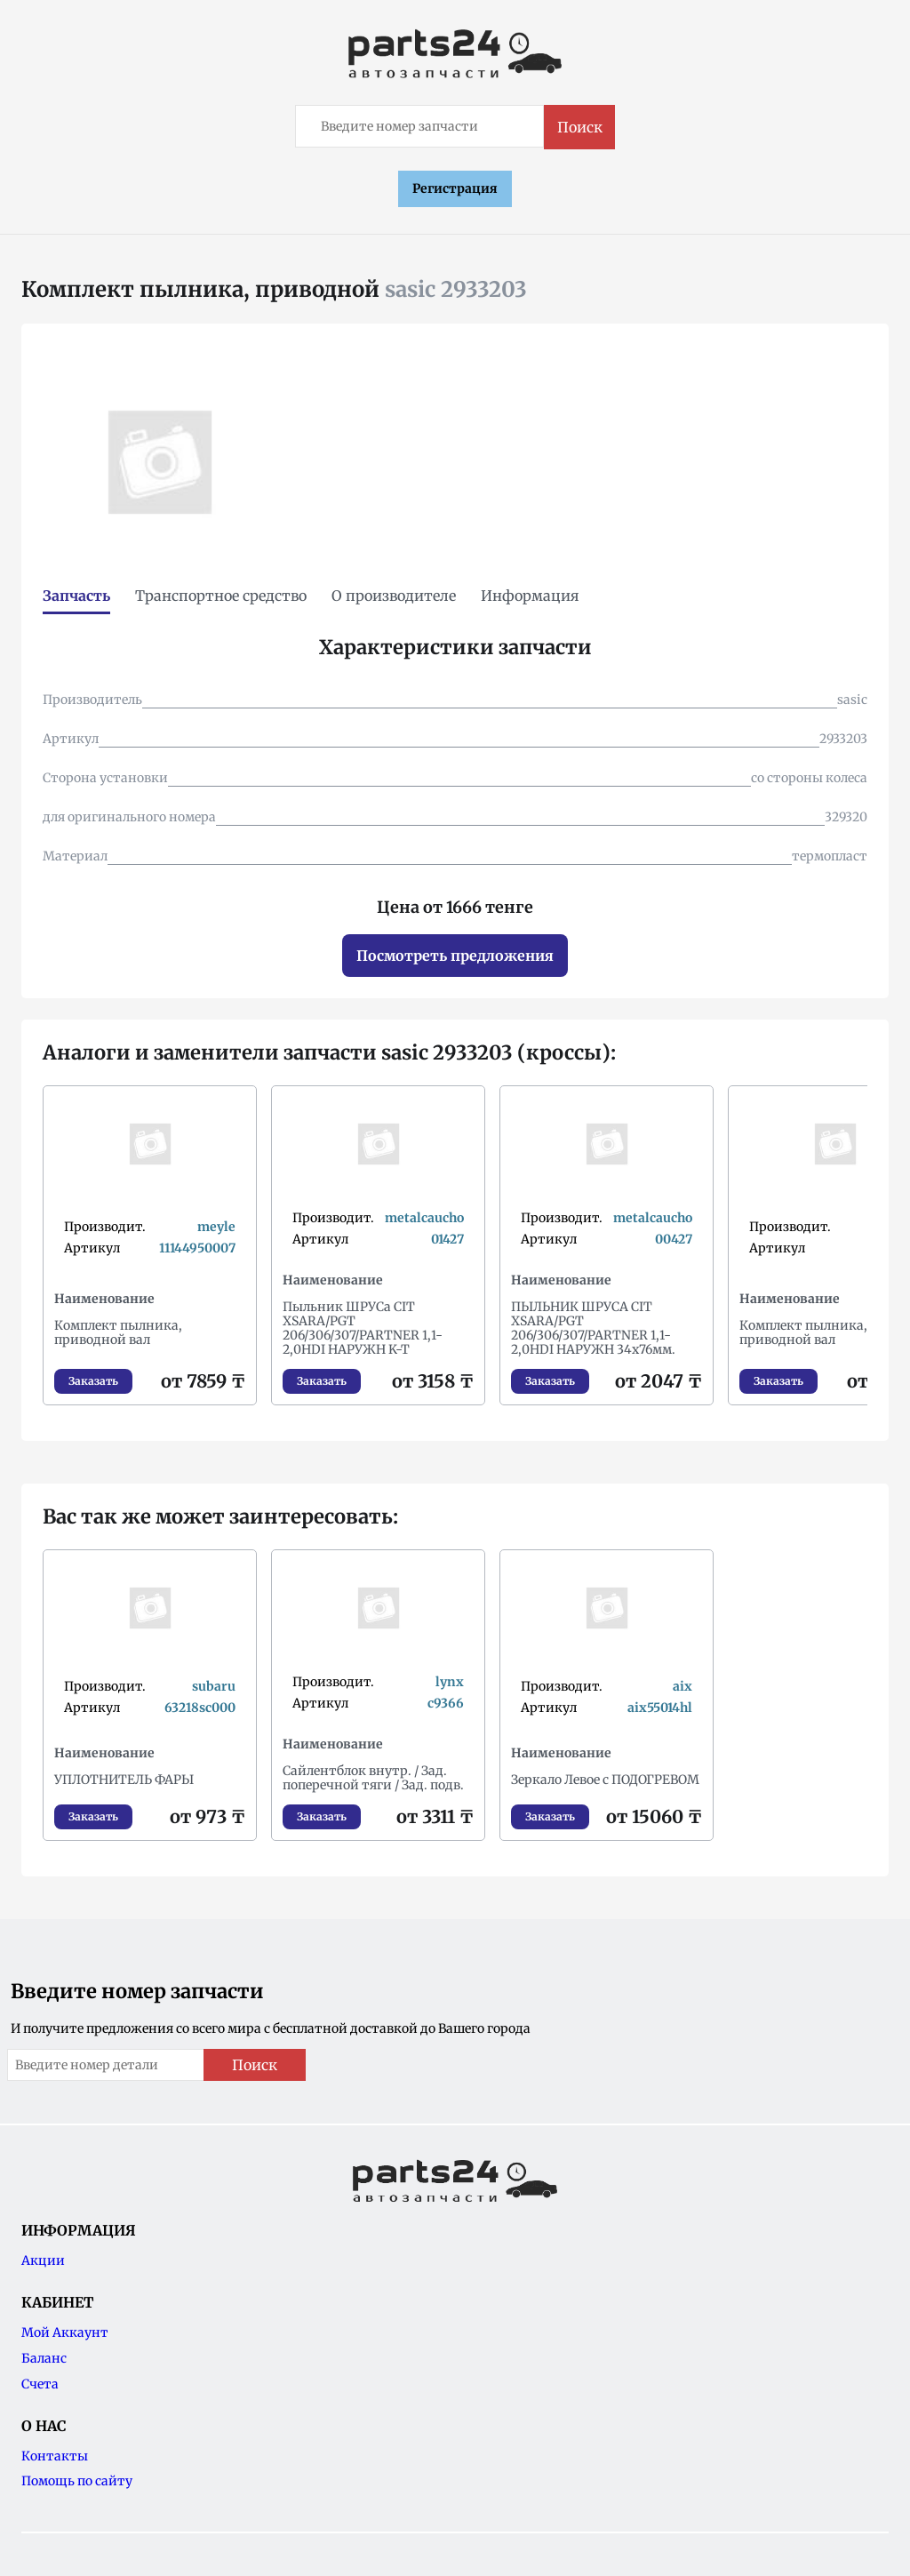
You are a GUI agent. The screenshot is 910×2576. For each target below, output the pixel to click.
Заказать (93, 1381)
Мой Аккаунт (64, 2332)
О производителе (393, 595)
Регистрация (455, 188)
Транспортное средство (221, 595)
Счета (40, 2384)
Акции (43, 2260)
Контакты (54, 2456)
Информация (530, 595)
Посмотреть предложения (455, 955)
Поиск (580, 127)
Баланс (44, 2358)
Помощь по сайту (76, 2481)
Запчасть (76, 595)
